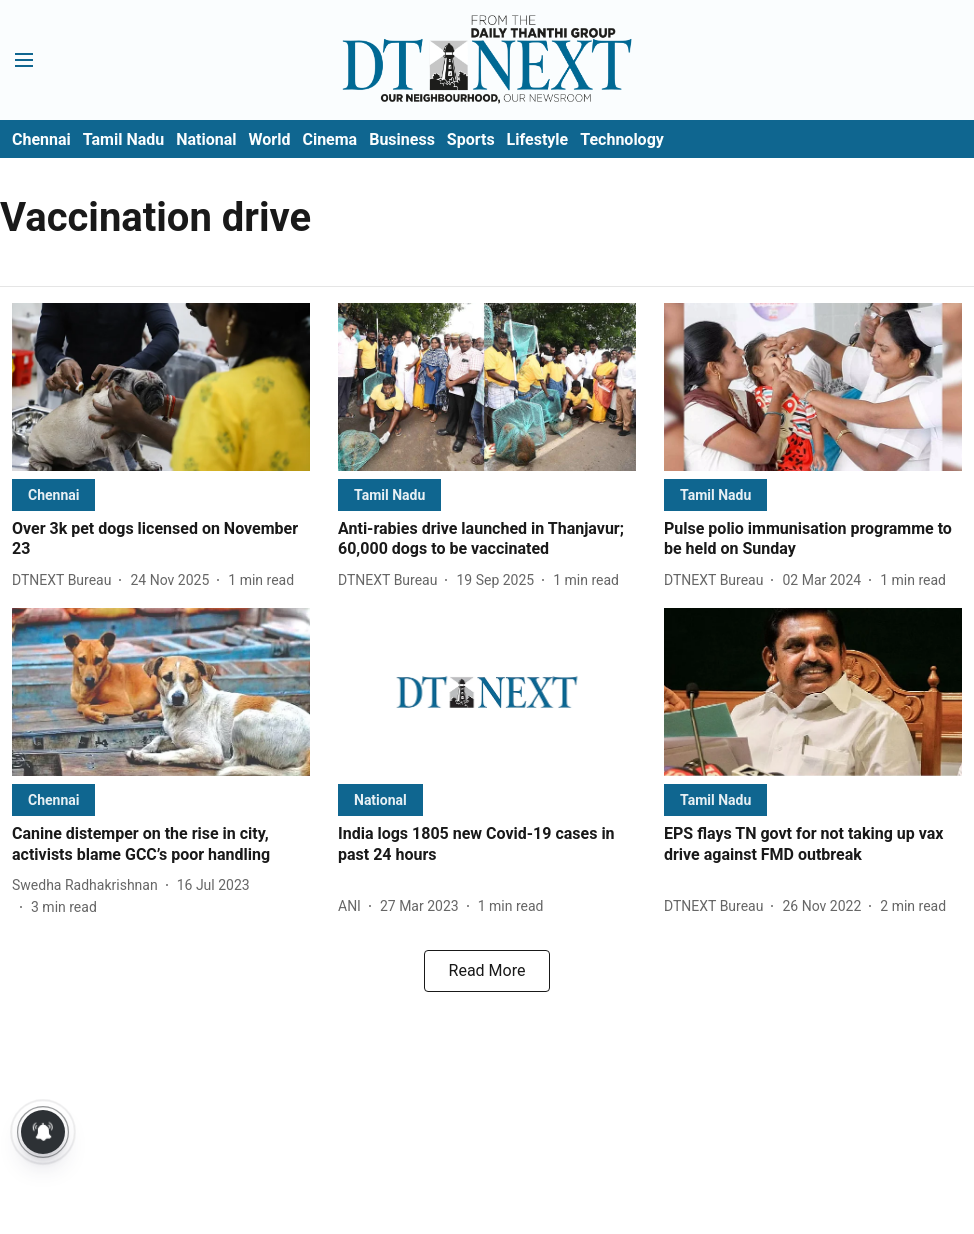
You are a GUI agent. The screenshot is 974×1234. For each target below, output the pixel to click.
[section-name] (53, 494)
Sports (471, 139)
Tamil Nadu (123, 139)
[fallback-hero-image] (161, 387)
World (270, 139)
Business (402, 139)
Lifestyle (538, 139)
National (206, 139)
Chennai (41, 139)
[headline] (161, 540)
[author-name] (65, 580)
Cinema (329, 139)
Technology (622, 139)
